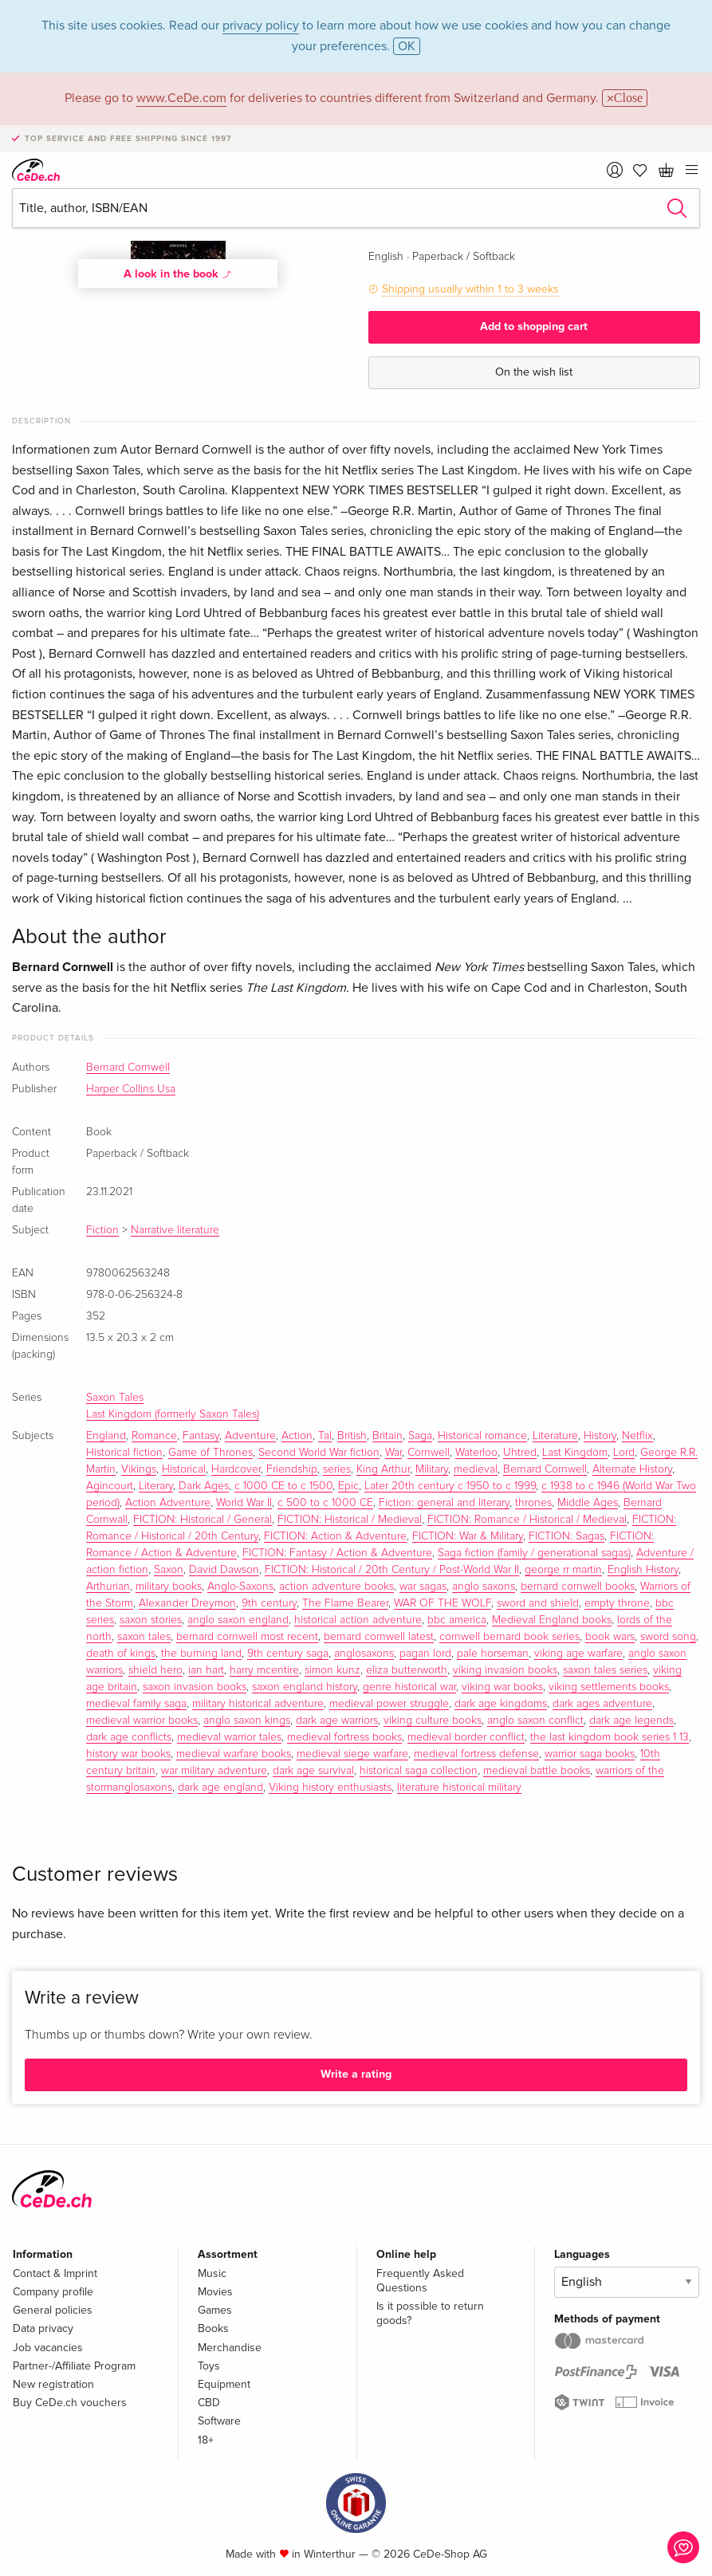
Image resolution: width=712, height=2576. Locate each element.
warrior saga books (590, 1754)
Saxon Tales (115, 1397)
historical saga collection (419, 1770)
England (106, 1435)
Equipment (224, 2384)
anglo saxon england (238, 1620)
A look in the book (178, 273)
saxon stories (151, 1620)
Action (297, 1435)
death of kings (120, 1653)
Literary (156, 1486)
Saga (420, 1435)
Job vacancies (48, 2347)
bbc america (456, 1620)
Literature (555, 1435)
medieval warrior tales (229, 1737)
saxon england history (304, 1687)
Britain (387, 1435)
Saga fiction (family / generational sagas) (534, 1553)
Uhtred (520, 1452)
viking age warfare (578, 1653)
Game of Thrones (210, 1452)
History (600, 1435)
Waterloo (476, 1452)
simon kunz (332, 1670)
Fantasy (201, 1435)
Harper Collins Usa (130, 1089)
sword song (668, 1636)
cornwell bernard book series (509, 1636)
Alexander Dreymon (187, 1603)
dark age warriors (337, 1720)
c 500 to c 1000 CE (325, 1502)
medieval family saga (136, 1703)
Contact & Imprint (55, 2273)
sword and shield (538, 1603)
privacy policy (260, 25)
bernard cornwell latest (379, 1636)
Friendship (291, 1469)
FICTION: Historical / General (202, 1519)
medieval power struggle (389, 1703)
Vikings (138, 1469)
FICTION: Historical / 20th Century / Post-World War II (392, 1569)
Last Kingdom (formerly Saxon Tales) (172, 1414)
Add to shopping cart (534, 326)
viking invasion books (505, 1670)
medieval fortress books (344, 1737)
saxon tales (144, 1636)
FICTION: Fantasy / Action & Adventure (337, 1553)
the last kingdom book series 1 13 (609, 1737)
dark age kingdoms (500, 1703)
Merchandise (230, 2347)
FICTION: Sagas (566, 1536)
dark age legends (631, 1720)
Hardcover (236, 1469)
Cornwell (428, 1452)
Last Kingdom (575, 1452)
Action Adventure (167, 1502)
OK (406, 46)
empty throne (617, 1603)
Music (212, 2273)
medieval (476, 1469)
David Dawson (224, 1569)
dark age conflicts (128, 1737)
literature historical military (459, 1787)
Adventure (250, 1435)
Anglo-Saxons (240, 1586)
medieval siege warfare (352, 1754)
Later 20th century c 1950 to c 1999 (450, 1486)
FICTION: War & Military (467, 1536)
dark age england (220, 1787)
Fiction (102, 1230)
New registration (53, 2384)
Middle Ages (587, 1502)
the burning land (201, 1653)
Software (219, 2421)
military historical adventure (258, 1703)
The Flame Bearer (345, 1603)
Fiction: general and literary (444, 1502)
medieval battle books (536, 1770)
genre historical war (409, 1687)
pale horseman (493, 1653)
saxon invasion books (194, 1687)
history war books (128, 1754)
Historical (184, 1469)
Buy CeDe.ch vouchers (70, 2402)
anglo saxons (483, 1586)
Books (213, 2328)
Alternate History (632, 1469)
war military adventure (214, 1770)
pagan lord (425, 1653)
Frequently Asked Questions (420, 2281)
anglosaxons (364, 1653)
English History (643, 1569)
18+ (206, 2440)
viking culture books (433, 1720)
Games (215, 2310)
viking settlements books (609, 1687)
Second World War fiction (319, 1452)
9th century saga (287, 1653)
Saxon (168, 1569)
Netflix (637, 1435)
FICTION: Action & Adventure (335, 1536)
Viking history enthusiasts (330, 1787)
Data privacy (43, 2328)
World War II (244, 1502)
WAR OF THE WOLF (442, 1603)
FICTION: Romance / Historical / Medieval (527, 1519)
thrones (533, 1502)
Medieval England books (552, 1620)
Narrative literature (175, 1230)
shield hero (155, 1670)
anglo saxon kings (246, 1720)
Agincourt (109, 1486)
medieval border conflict (466, 1737)
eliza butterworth (406, 1670)
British (352, 1435)
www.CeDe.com (181, 98)
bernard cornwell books (578, 1586)
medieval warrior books (142, 1720)
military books (169, 1586)
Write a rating (356, 2074)
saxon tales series (605, 1670)
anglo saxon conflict (535, 1720)
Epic (348, 1486)
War (393, 1452)
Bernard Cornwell (128, 1067)
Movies (215, 2292)
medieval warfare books (233, 1754)
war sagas (422, 1586)
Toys (209, 2366)
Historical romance (482, 1435)
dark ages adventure (602, 1703)
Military (431, 1469)
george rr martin (563, 1569)
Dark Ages (204, 1486)
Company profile (53, 2292)
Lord (624, 1452)
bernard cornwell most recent (247, 1636)
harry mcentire (264, 1670)
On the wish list (533, 372)
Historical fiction (124, 1452)
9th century (269, 1603)
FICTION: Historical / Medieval (349, 1519)
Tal (325, 1435)
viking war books (502, 1687)
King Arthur (383, 1469)
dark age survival (313, 1770)
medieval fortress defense (476, 1754)
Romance (154, 1435)
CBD (209, 2402)
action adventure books (336, 1586)
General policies (52, 2310)
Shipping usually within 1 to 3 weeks (470, 289)
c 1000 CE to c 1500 (283, 1486)
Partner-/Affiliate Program (74, 2366)
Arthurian (108, 1586)
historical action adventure (358, 1620)
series (337, 1469)
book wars (610, 1636)
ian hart (206, 1670)
